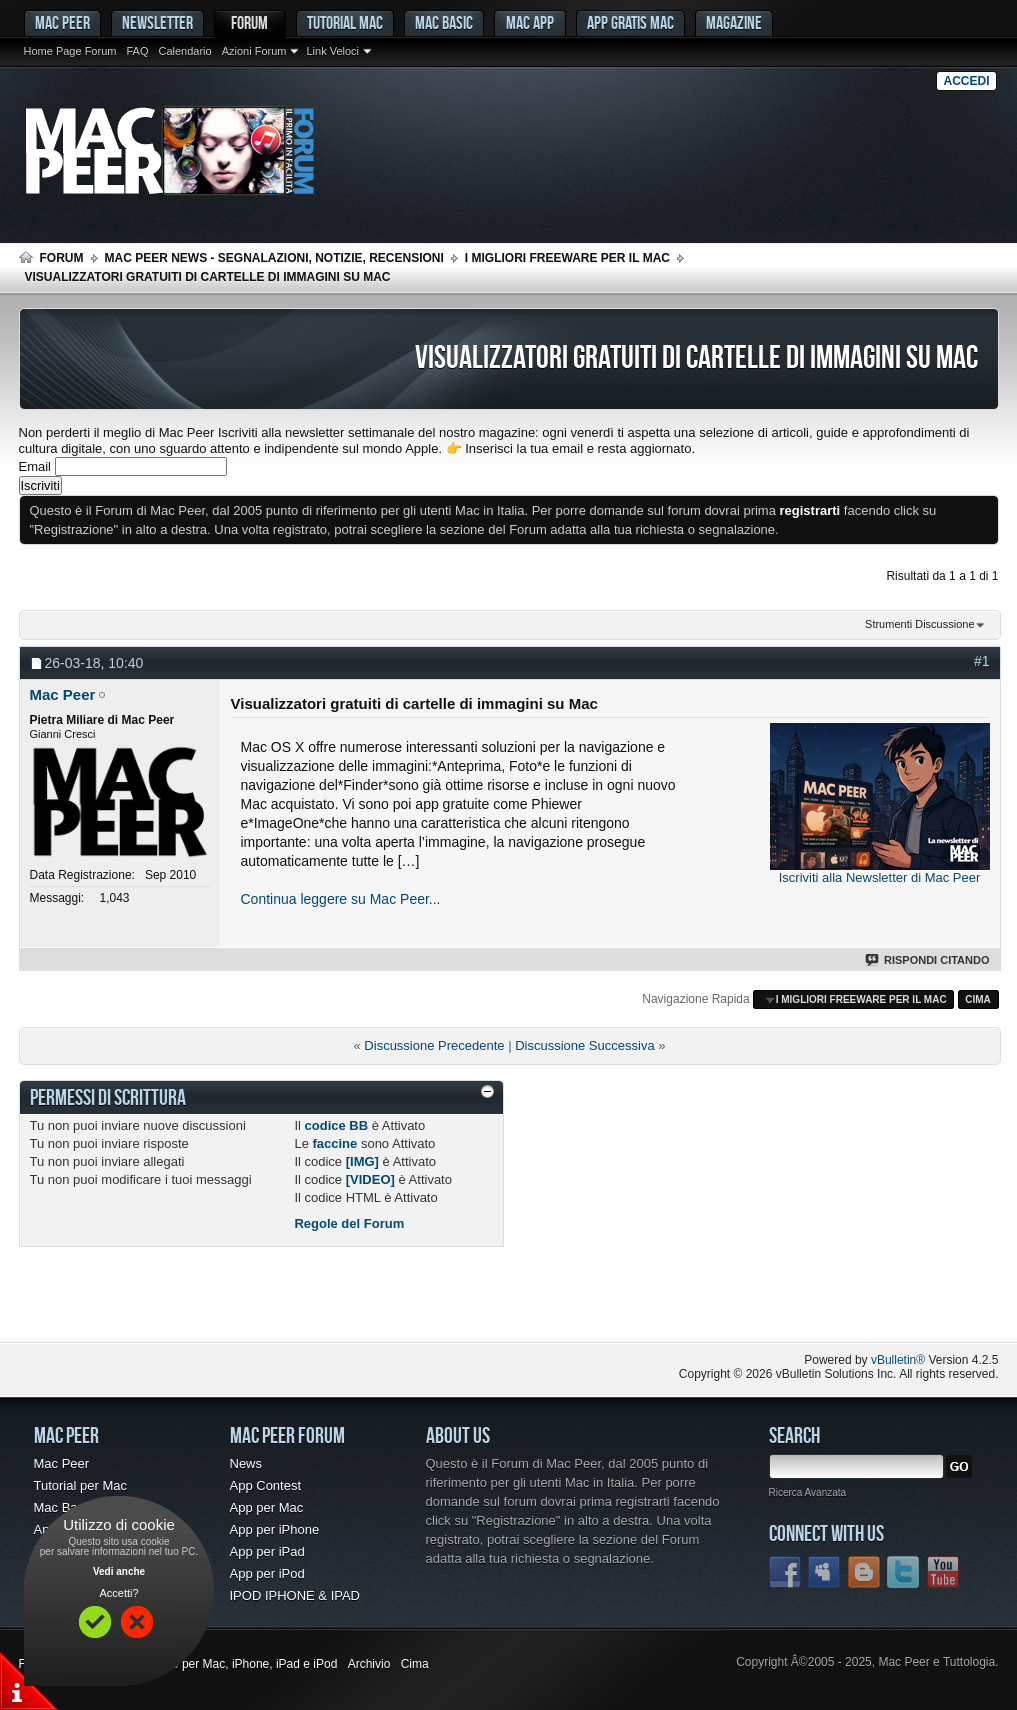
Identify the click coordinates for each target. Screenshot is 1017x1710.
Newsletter (157, 22)
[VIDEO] (370, 1179)
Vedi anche (119, 1571)
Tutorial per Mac (80, 1485)
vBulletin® (898, 1360)
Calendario (184, 51)
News (246, 1463)
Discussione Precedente (434, 1045)
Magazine (734, 22)
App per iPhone (275, 1529)
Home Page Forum (70, 51)
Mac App (530, 22)
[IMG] (362, 1161)
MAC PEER (62, 22)
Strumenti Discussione (919, 624)
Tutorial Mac (345, 22)
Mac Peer (62, 1463)
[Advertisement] (253, 1302)
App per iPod (267, 1573)
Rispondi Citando (928, 960)
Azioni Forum (254, 51)
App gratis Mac (630, 22)
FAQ (137, 51)
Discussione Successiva (584, 1045)
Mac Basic (444, 22)
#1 (982, 661)
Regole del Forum (349, 1223)
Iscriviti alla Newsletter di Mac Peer (880, 877)
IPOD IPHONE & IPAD (295, 1595)
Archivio (369, 1664)
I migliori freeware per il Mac (567, 258)
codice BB (337, 1125)
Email (35, 466)
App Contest (266, 1485)
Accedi (966, 81)
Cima (978, 999)
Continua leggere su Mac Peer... (341, 899)
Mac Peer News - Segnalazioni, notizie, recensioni (274, 258)
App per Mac (267, 1507)
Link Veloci (332, 51)
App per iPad (267, 1551)
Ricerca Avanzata (808, 1492)
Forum (249, 22)
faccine (334, 1143)
